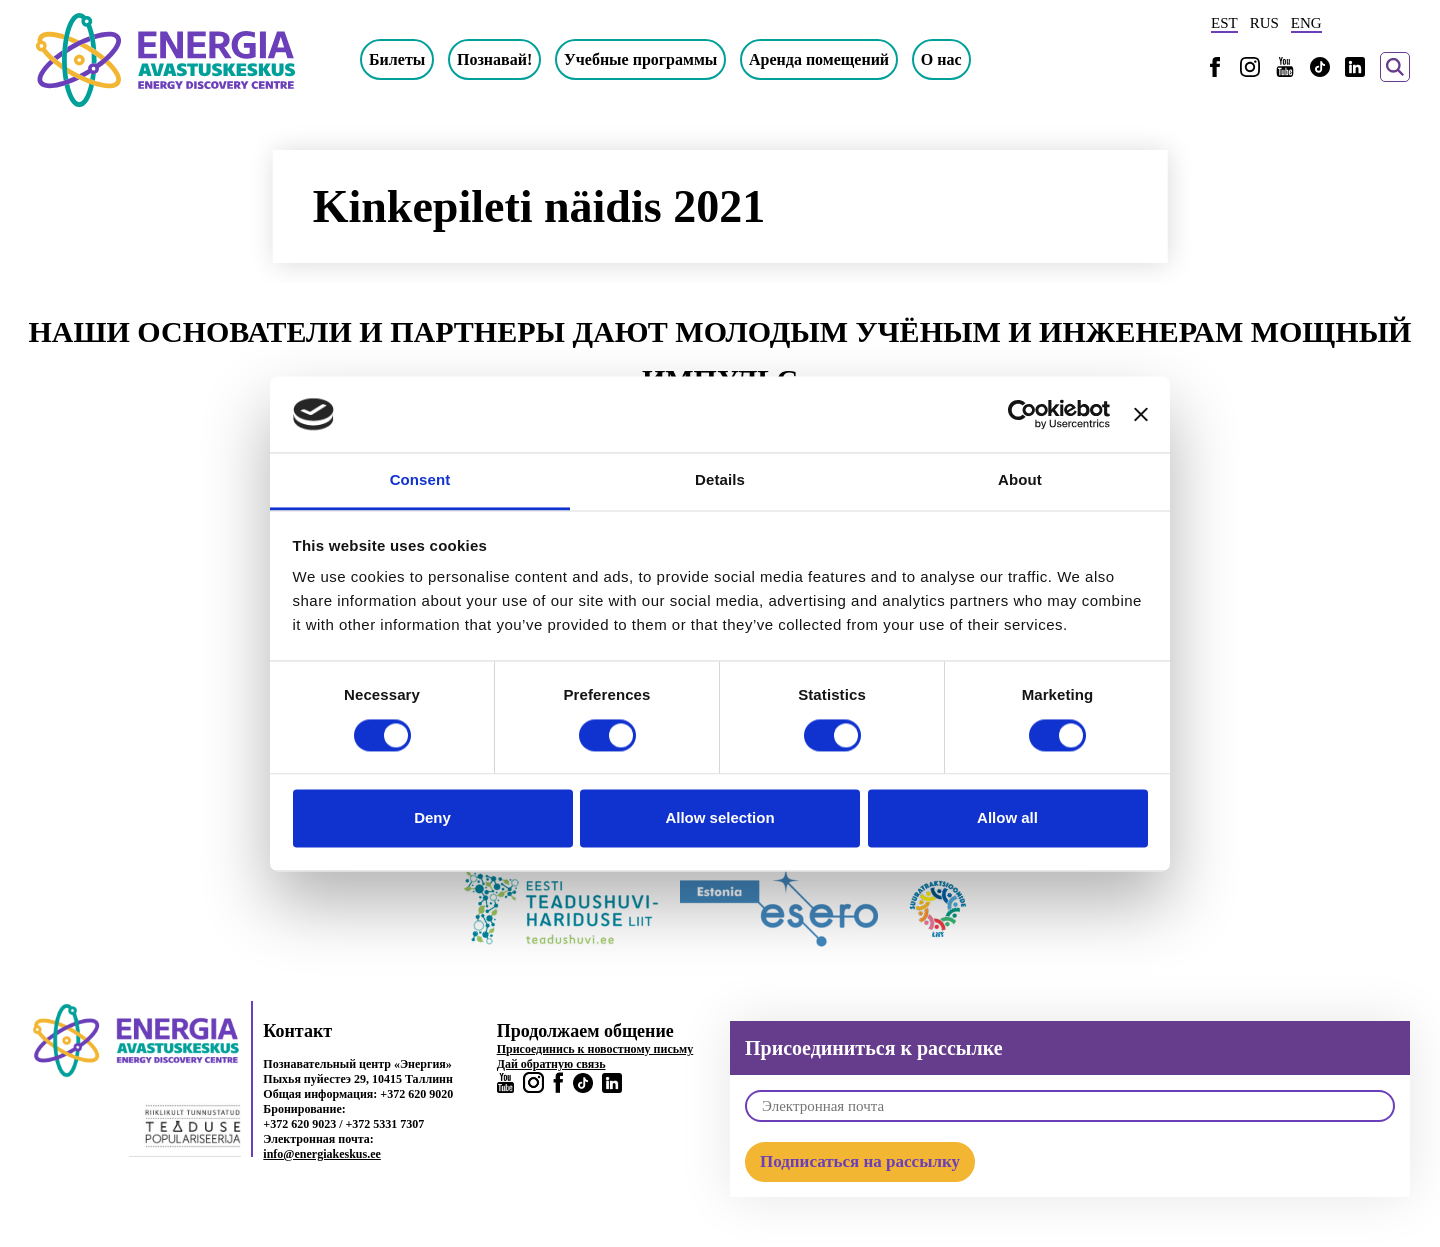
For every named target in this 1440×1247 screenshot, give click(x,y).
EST (1224, 23)
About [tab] (1020, 480)
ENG (1306, 23)
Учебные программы (640, 59)
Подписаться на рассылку (860, 1161)
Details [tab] (720, 480)
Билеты (397, 59)
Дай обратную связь (551, 1064)
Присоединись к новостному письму (595, 1049)
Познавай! (494, 59)
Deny (432, 818)
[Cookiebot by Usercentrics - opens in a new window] (1022, 414)
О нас (941, 59)
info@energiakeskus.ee (322, 1154)
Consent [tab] (420, 480)
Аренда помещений (819, 59)
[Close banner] (1141, 414)
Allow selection (719, 818)
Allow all (1007, 818)
